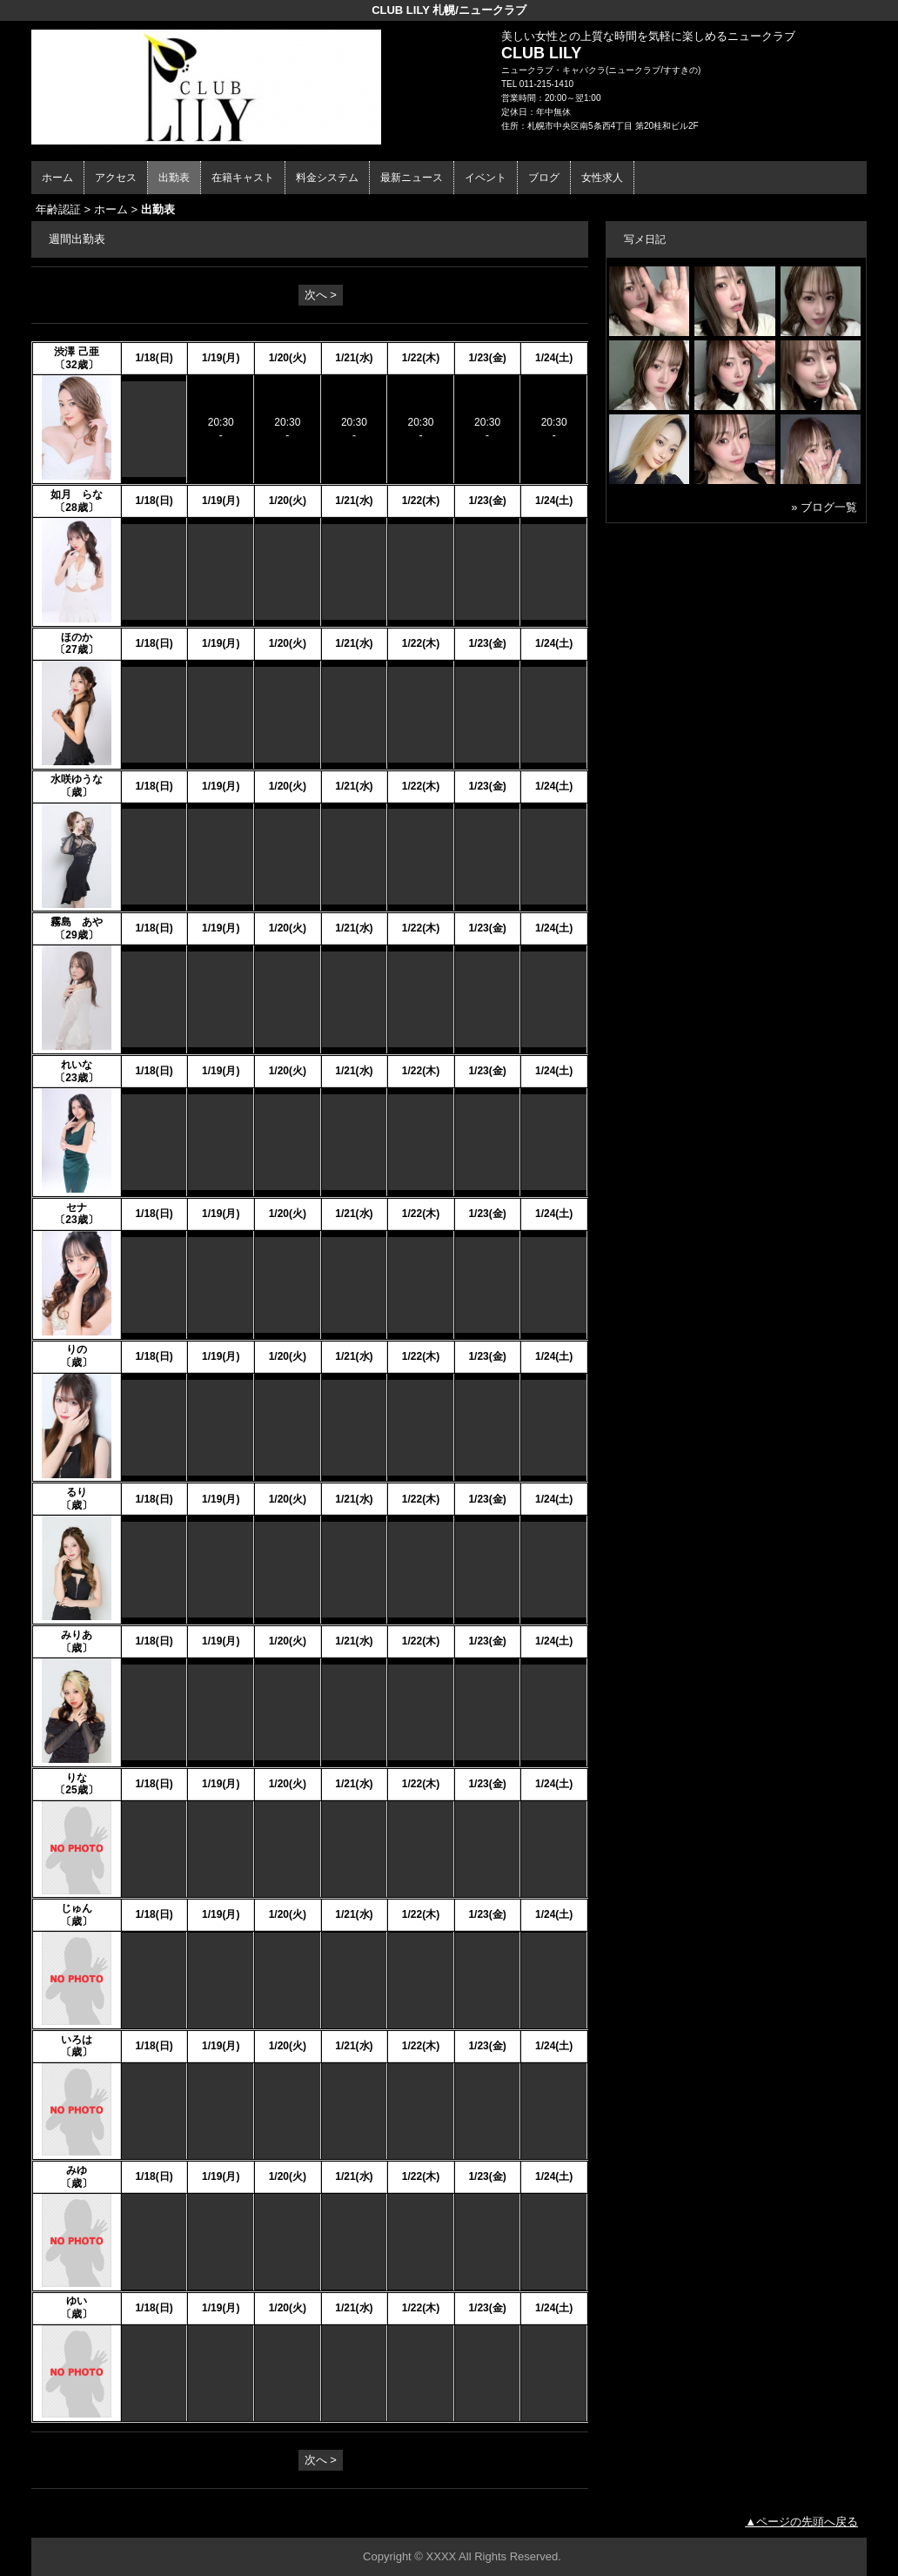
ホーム (57, 178)
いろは (76, 2040)
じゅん (76, 1908)
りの (76, 1349)
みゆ (76, 2170)
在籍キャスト (242, 178)
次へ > (321, 294)
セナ (76, 1207)
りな (76, 1778)
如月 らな (76, 494)
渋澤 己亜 (76, 352)
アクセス (116, 178)
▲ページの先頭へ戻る (801, 2521)
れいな (76, 1065)
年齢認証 (58, 209)
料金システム (327, 178)
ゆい (76, 2301)
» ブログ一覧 (824, 507)
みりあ (76, 1635)
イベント (485, 178)
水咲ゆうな (76, 779)
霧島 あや (76, 922)
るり (76, 1492)
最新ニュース (411, 178)
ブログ (544, 178)
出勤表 (174, 178)
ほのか (76, 637)
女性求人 (602, 178)
